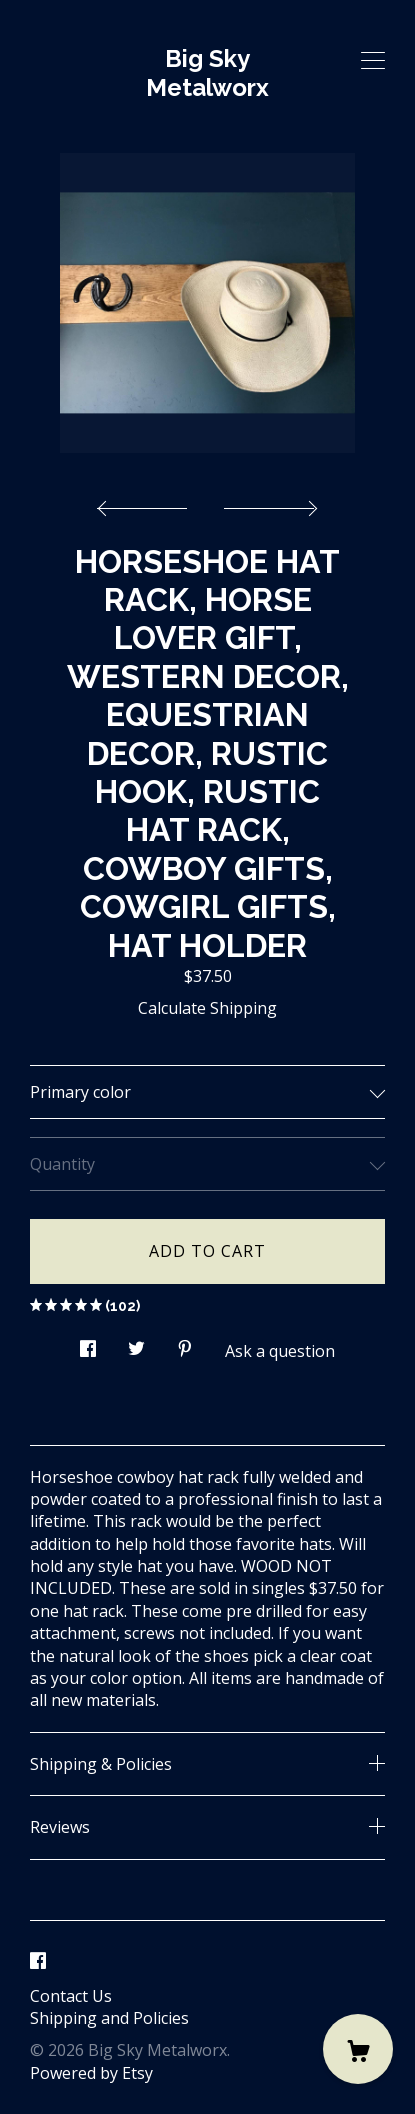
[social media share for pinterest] (185, 1342)
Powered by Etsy (91, 2073)
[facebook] (38, 1962)
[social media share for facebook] (88, 1342)
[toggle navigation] (373, 61)
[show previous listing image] (147, 503)
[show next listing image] (268, 503)
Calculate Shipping (207, 1008)
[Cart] (358, 2049)
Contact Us (71, 1996)
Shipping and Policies (109, 2018)
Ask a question (280, 1351)
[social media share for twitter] (136, 1342)
